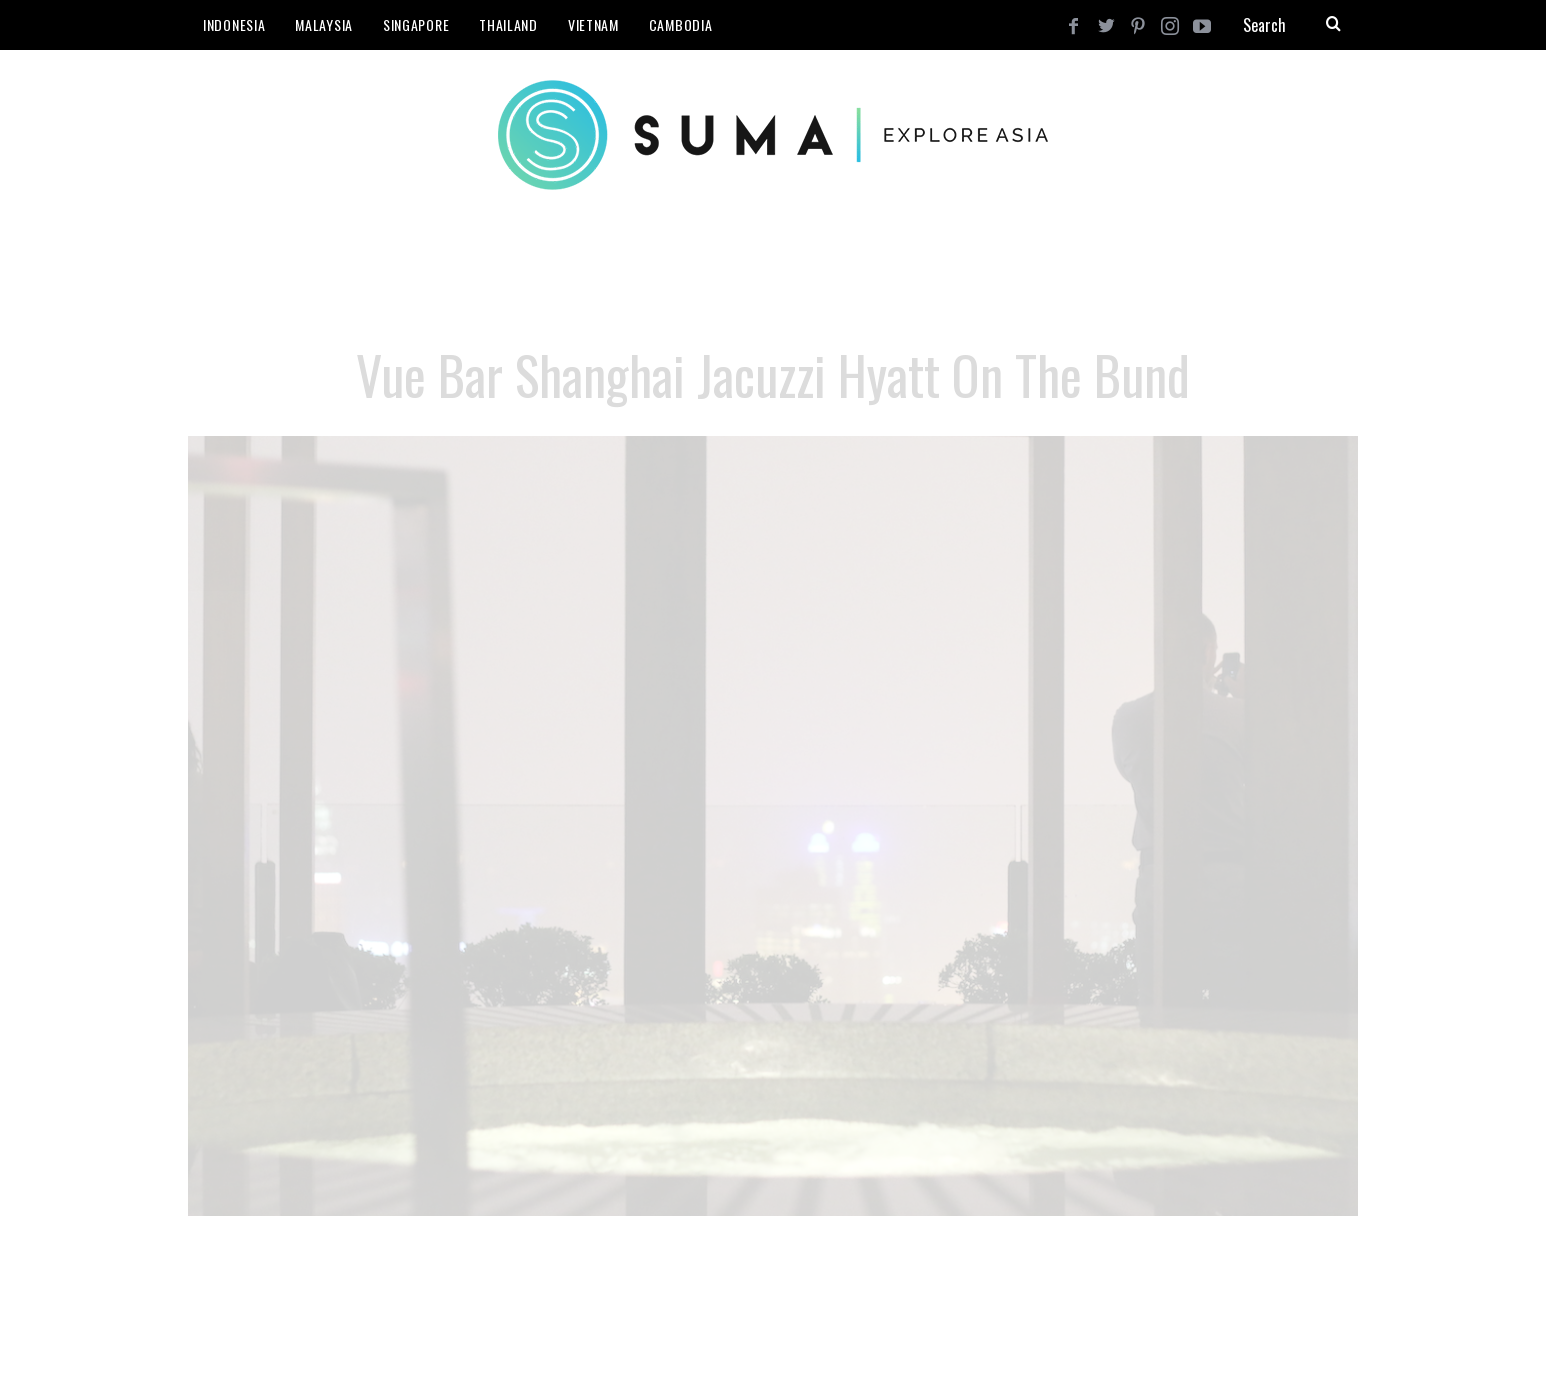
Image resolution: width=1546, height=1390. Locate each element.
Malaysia (324, 24)
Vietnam (593, 24)
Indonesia (234, 24)
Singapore (416, 24)
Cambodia (681, 24)
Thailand (508, 24)
